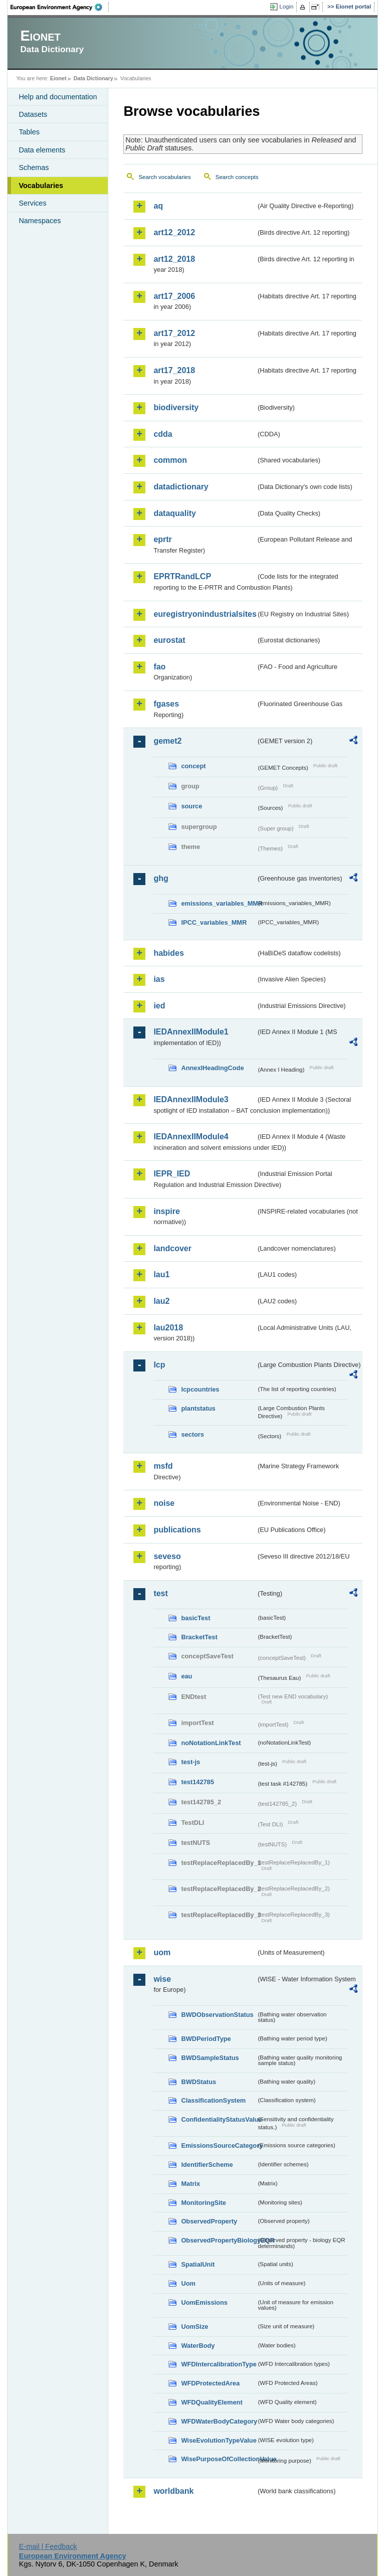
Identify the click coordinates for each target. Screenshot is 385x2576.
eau (186, 1676)
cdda (162, 434)
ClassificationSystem (213, 2100)
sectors (192, 1434)
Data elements (42, 150)
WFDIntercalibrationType (218, 2364)
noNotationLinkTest (211, 1743)
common (170, 460)
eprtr (162, 539)
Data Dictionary (93, 78)
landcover (172, 1248)
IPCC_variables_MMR (214, 922)
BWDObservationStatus (217, 2014)
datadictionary (180, 486)
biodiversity (176, 407)
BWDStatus (198, 2082)
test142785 (197, 1782)
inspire (166, 1211)
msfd (162, 1466)
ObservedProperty (209, 2221)
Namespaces (40, 221)
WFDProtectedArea (210, 2383)
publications (177, 1529)
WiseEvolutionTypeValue (218, 2440)
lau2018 (168, 1327)
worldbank (173, 2491)
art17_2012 (174, 333)
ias (158, 979)
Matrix (190, 2183)
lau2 (161, 1301)
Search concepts (237, 177)
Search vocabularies (164, 177)
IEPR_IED (171, 1173)
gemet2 (167, 741)
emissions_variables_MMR (218, 903)
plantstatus (198, 1408)
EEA (60, 7)
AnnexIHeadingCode (212, 1068)
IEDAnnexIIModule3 (190, 1099)
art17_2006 (174, 296)
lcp (159, 1364)
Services (32, 203)
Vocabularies (41, 186)
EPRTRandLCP (182, 576)
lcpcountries (200, 1389)
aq (158, 206)
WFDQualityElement (211, 2402)
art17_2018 (174, 370)
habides (168, 953)
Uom (188, 2283)
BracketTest (199, 1637)
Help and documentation (58, 97)
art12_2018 (174, 259)
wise (162, 1979)
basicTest (195, 1618)
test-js (190, 1762)
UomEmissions (204, 2302)
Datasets (33, 114)
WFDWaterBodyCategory (218, 2421)
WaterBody (198, 2345)
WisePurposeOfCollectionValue (218, 2459)
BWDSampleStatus (210, 2058)
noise (163, 1503)
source (191, 806)
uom (161, 1952)
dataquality (174, 513)
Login (286, 7)
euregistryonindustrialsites (204, 614)
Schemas (34, 167)
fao (159, 666)
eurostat (169, 640)
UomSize (194, 2326)
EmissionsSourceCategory (218, 2145)
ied (159, 1005)
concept (193, 766)
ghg (160, 878)
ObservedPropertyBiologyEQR (218, 2240)
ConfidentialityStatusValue (218, 2119)
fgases (166, 704)
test (160, 1593)
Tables (29, 132)
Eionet (58, 78)
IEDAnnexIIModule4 (190, 1136)
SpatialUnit (198, 2264)
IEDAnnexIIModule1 (190, 1031)
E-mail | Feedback (48, 2546)
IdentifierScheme (207, 2164)
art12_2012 (174, 232)
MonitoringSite (203, 2202)
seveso (166, 1556)
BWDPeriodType (206, 2038)
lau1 (161, 1274)
